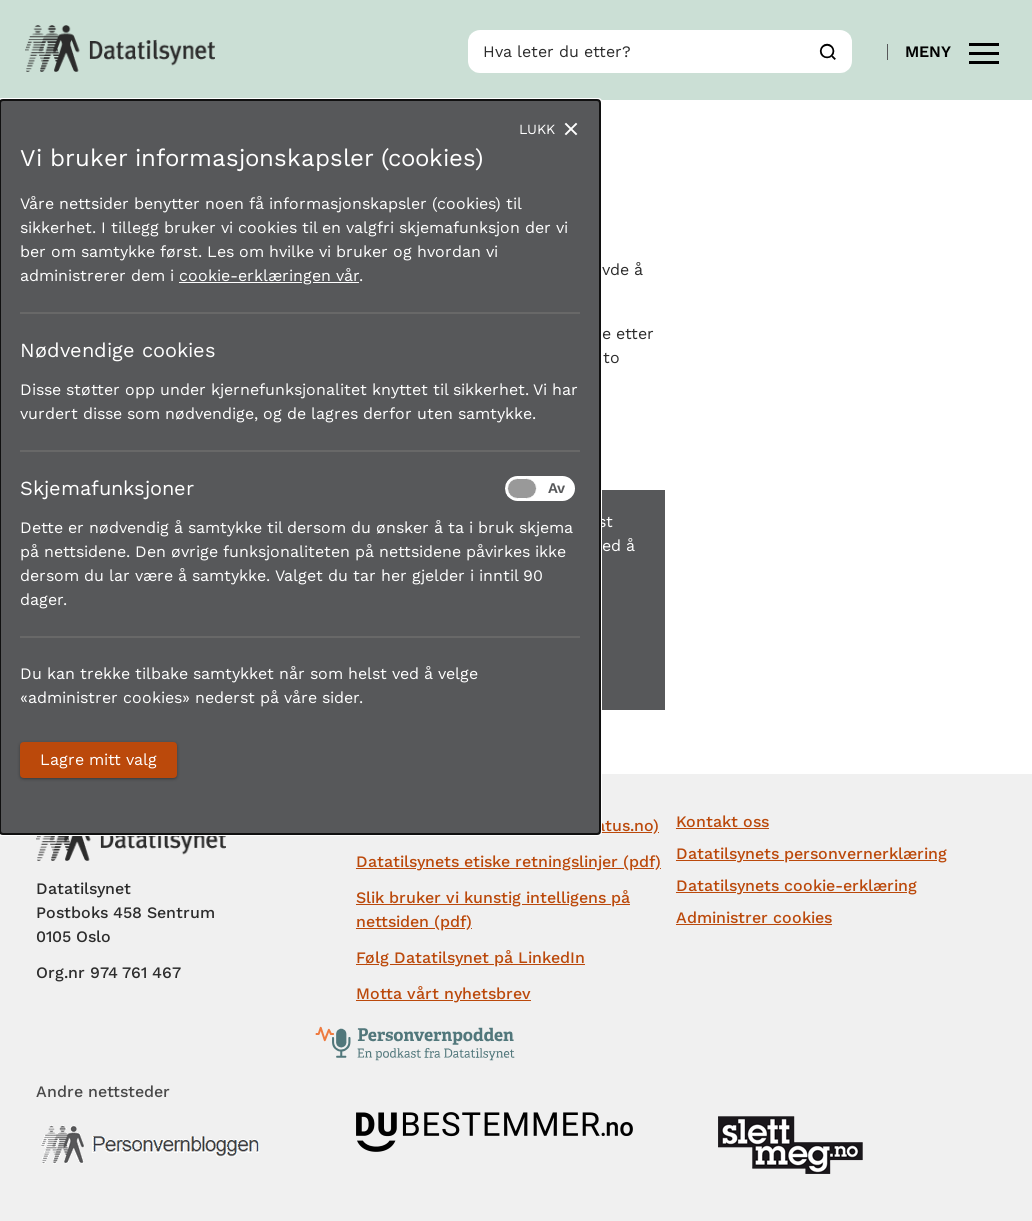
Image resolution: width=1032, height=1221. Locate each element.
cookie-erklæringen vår (269, 275)
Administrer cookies (754, 917)
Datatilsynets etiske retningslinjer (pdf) (508, 861)
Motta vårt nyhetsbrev (443, 993)
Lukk (537, 129)
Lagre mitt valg (98, 759)
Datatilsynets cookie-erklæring (796, 885)
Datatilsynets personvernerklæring (811, 853)
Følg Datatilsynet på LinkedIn (470, 957)
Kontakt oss (722, 821)
